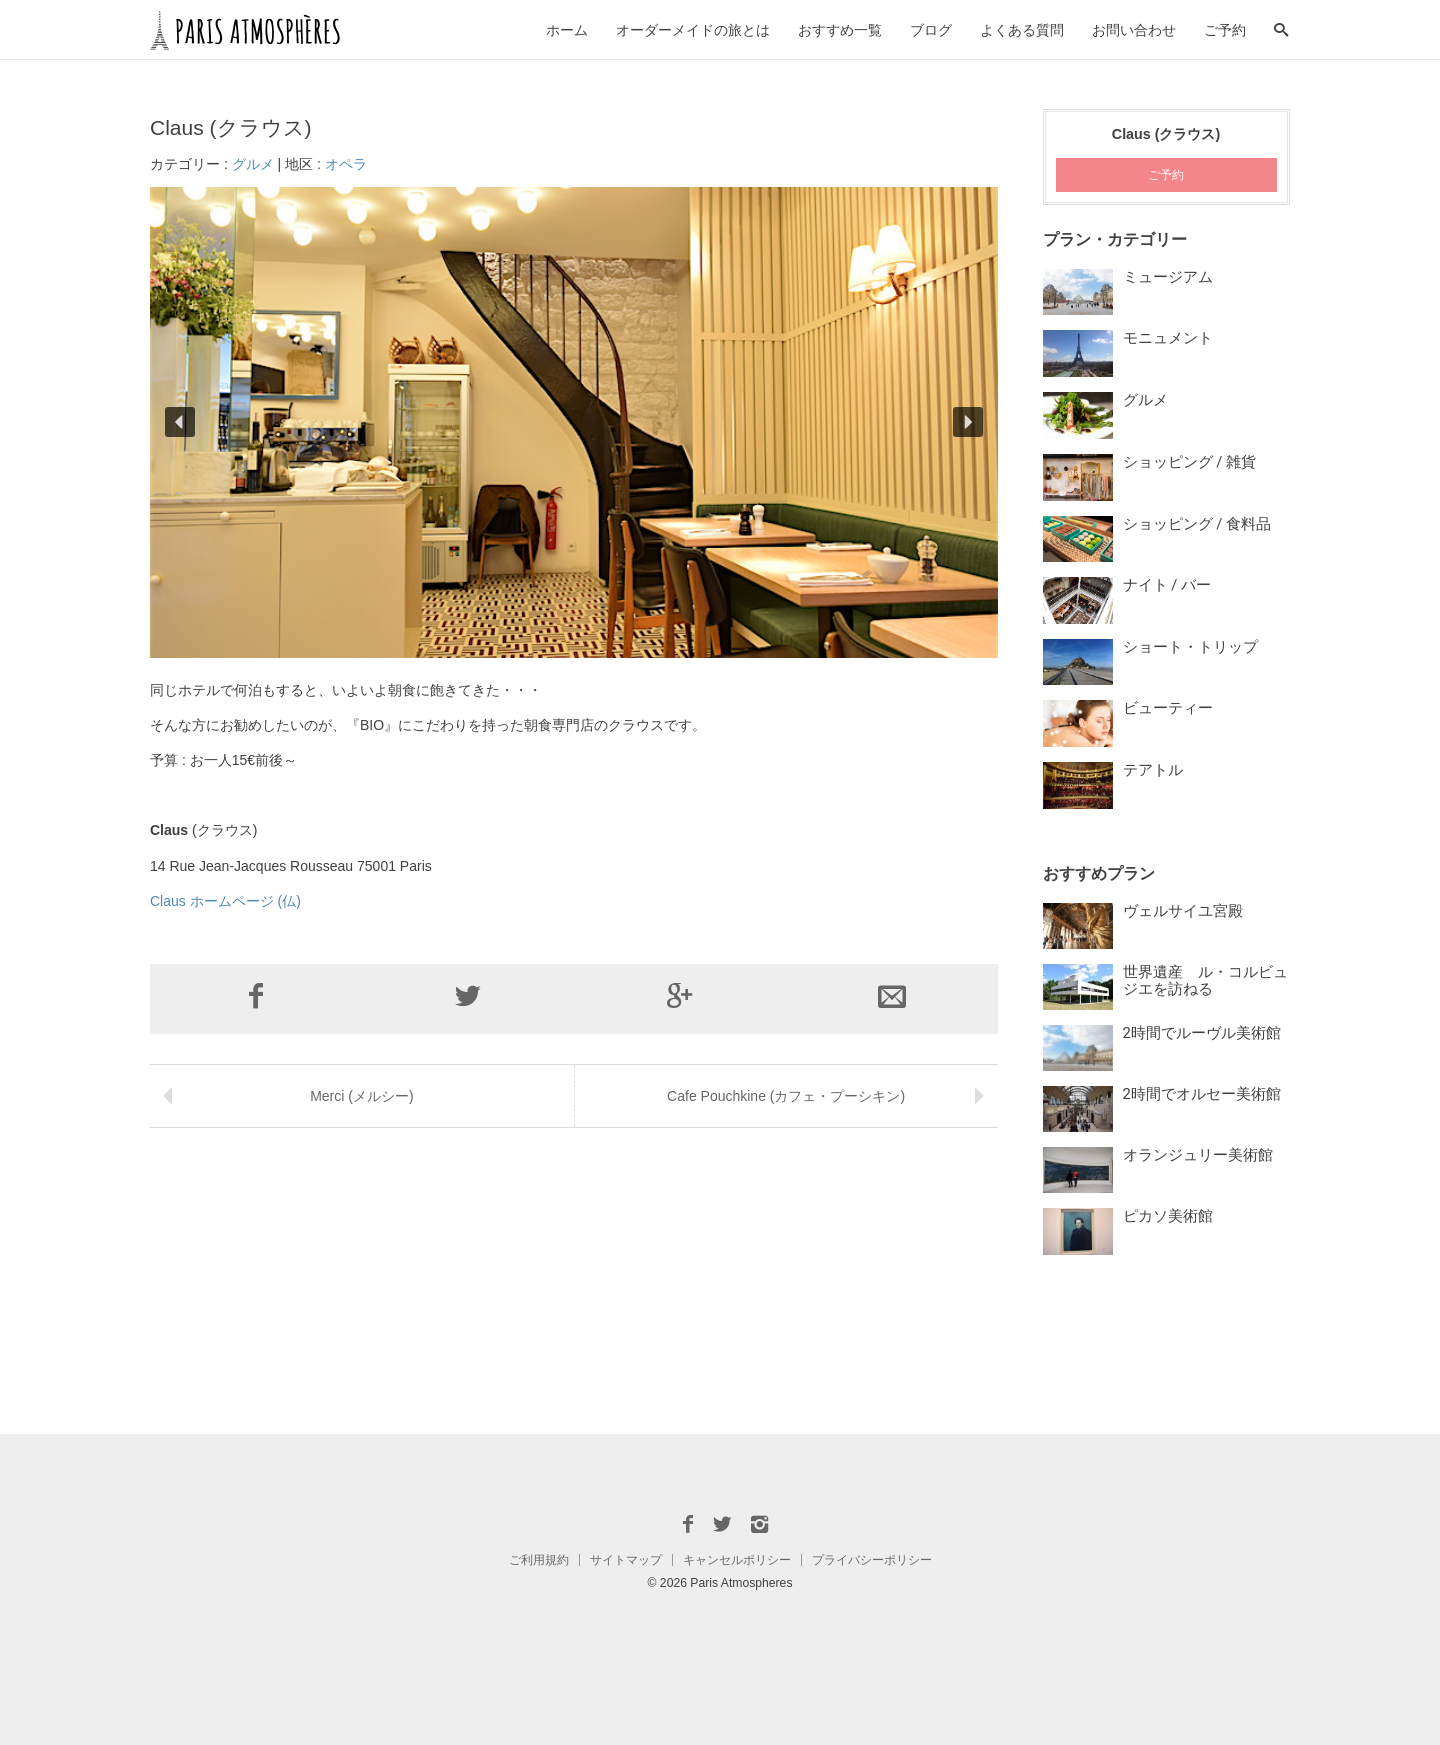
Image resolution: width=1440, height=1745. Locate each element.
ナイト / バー (1167, 585)
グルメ (253, 164)
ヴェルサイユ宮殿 (1183, 911)
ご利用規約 (539, 1560)
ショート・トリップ (1190, 647)
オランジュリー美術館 (1198, 1155)
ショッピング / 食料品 (1197, 524)
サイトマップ (626, 1560)
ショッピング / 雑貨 (1189, 462)
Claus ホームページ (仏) (225, 901)
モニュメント (1168, 338)
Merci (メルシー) (361, 1096)
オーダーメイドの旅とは (693, 30)
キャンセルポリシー (737, 1560)
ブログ (931, 30)
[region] (574, 422)
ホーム (567, 30)
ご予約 (1225, 30)
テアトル (1153, 770)
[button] (180, 422)
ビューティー (1168, 708)
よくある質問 (1022, 30)
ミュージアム (1168, 277)
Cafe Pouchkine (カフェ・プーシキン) (786, 1096)
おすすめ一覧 (840, 30)
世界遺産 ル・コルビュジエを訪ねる (1205, 981)
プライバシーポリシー (872, 1560)
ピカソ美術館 (1168, 1216)
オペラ (346, 164)
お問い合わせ (1134, 30)
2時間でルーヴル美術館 (1202, 1033)
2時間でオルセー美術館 (1202, 1094)
